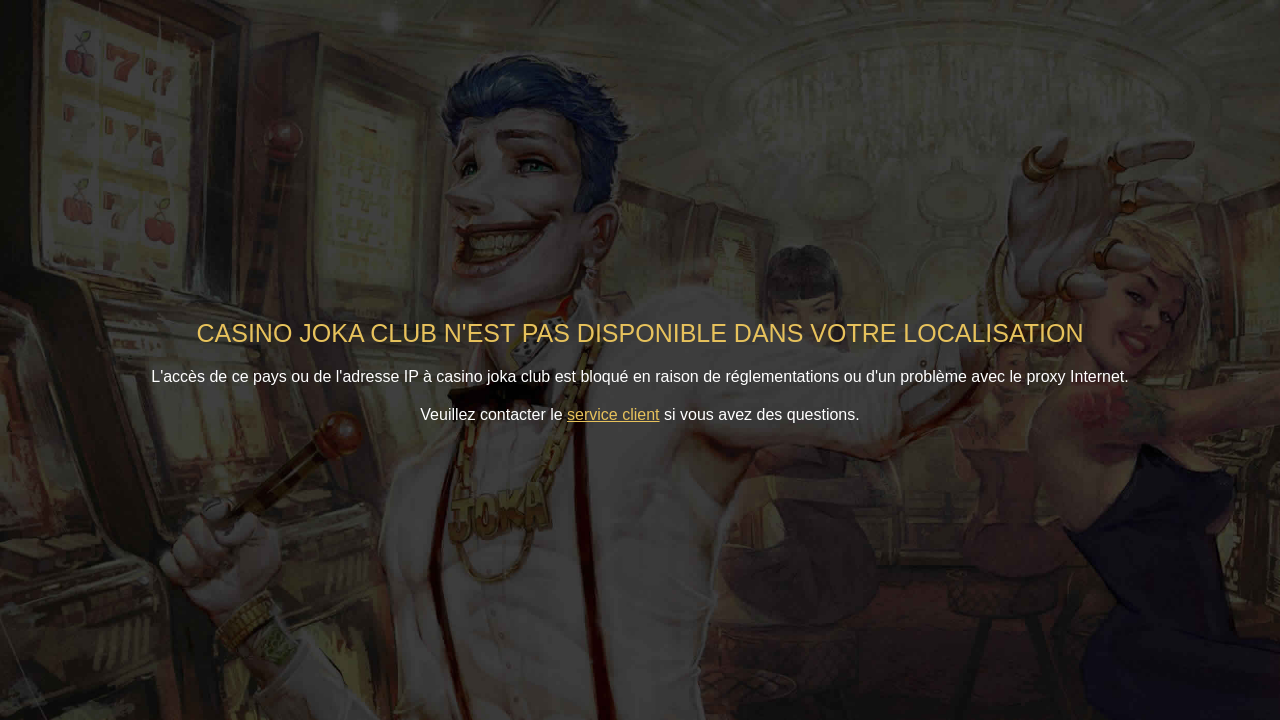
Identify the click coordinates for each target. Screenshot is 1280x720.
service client (613, 414)
